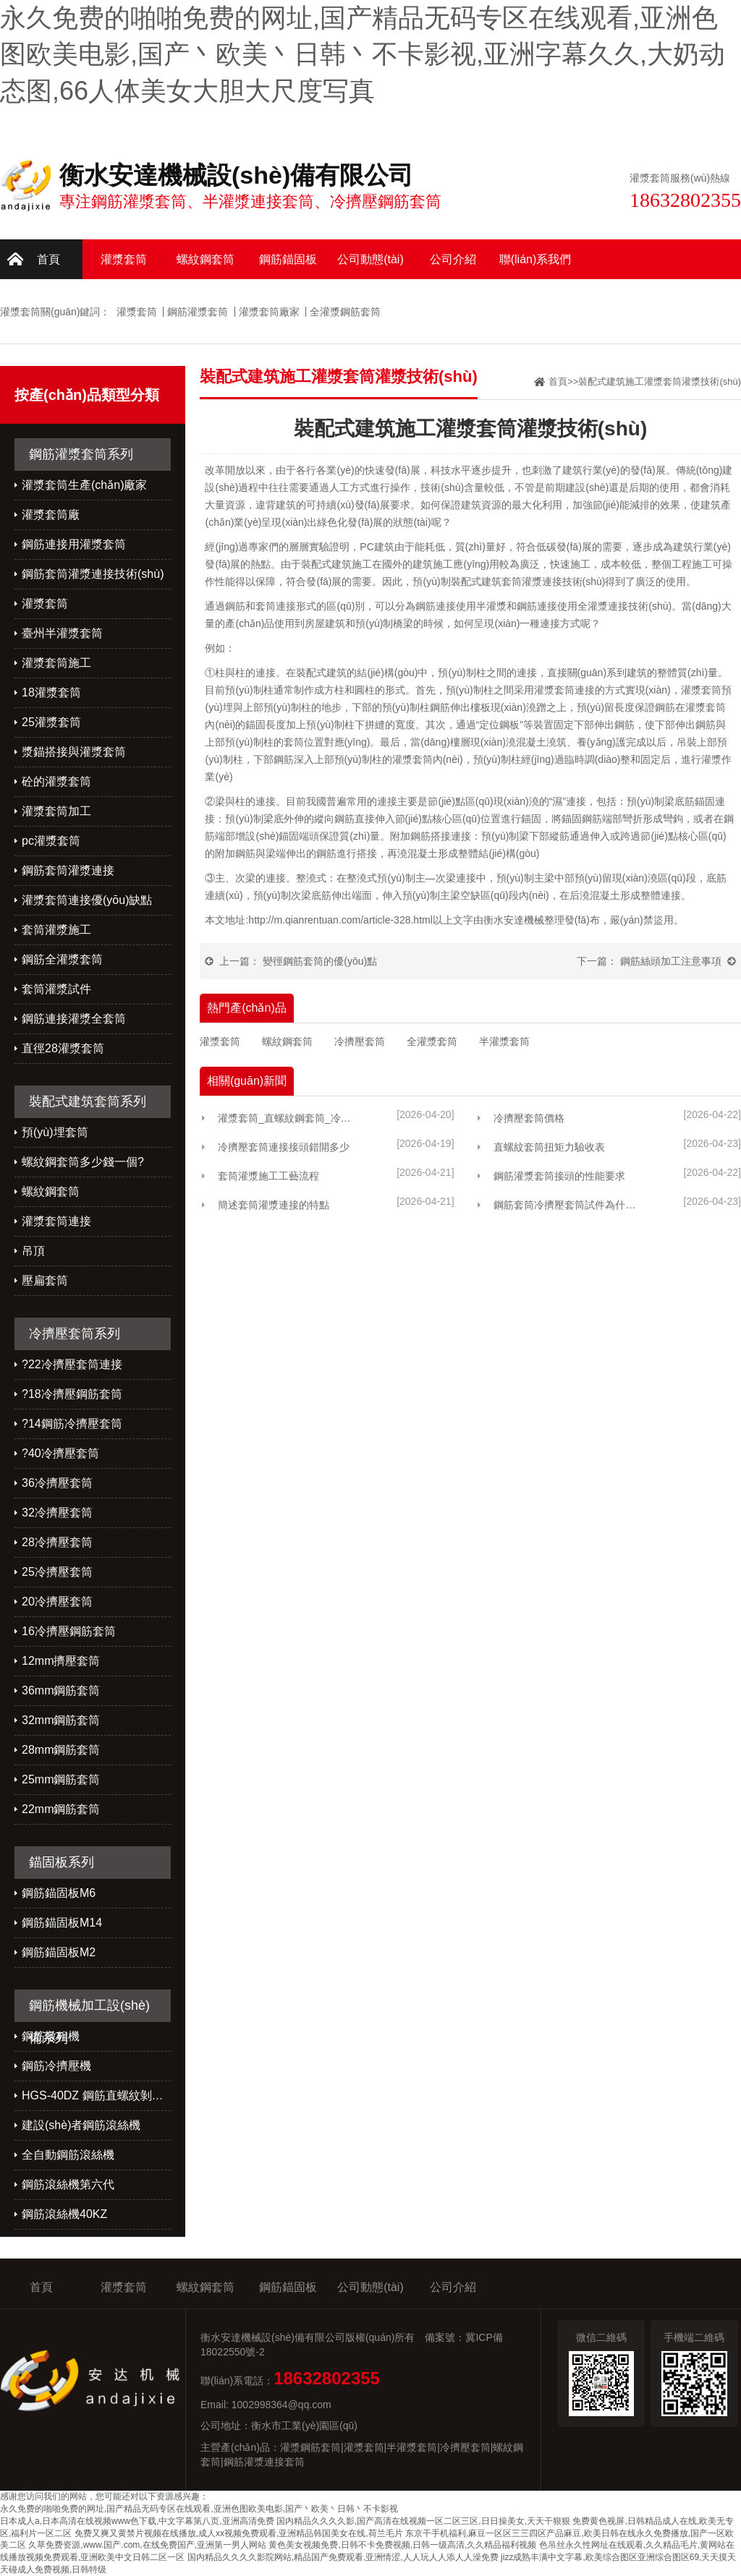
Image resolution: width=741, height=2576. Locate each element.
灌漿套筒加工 (56, 811)
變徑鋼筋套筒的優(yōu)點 (320, 961)
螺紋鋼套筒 (205, 259)
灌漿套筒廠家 (269, 312)
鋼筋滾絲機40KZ (64, 2214)
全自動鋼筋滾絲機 (68, 2155)
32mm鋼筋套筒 (61, 1720)
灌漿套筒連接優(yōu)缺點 (87, 900)
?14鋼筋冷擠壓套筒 (72, 1423)
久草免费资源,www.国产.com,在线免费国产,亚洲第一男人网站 (147, 2545)
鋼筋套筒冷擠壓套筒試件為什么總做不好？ (568, 1205)
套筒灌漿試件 (56, 989)
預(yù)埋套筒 (55, 1132)
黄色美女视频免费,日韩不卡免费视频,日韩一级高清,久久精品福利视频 (402, 2545)
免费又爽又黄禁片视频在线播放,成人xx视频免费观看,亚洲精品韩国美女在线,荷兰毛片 (239, 2533)
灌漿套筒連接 (56, 1221)
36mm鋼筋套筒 (61, 1690)
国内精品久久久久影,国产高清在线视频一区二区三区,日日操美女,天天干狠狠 (423, 2521)
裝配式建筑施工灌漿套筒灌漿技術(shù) (659, 381)
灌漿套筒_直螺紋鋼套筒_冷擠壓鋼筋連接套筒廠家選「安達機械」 (289, 1118)
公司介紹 (453, 259)
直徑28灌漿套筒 (63, 1048)
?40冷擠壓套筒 (60, 1453)
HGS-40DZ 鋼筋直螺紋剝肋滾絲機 (96, 2095)
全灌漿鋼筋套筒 (345, 312)
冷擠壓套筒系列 (74, 1333)
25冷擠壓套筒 (57, 1572)
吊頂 (33, 1251)
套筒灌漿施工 (56, 930)
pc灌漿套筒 (51, 841)
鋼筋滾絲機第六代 (68, 2184)
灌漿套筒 (124, 259)
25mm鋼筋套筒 (61, 1779)
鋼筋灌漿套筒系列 (81, 454)
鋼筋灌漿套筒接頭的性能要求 (559, 1176)
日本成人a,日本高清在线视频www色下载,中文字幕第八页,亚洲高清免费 (137, 2521)
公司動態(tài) (370, 259)
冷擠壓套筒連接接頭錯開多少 (284, 1147)
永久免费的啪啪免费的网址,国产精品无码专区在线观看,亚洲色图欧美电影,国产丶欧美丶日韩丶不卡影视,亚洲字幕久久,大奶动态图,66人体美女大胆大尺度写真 (362, 54)
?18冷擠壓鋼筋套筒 (72, 1394)
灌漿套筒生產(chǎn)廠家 (84, 485)
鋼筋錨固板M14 (62, 1922)
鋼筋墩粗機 (51, 2036)
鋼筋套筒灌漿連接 (68, 870)
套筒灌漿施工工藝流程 (268, 1176)
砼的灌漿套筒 (56, 781)
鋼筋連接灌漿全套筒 (74, 1018)
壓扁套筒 (45, 1280)
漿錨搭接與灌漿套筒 (74, 752)
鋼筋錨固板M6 (59, 1893)
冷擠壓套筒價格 (529, 1118)
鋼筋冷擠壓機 (56, 2066)
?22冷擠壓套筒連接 (72, 1364)
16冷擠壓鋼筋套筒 (69, 1631)
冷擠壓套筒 (359, 1041)
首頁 (48, 259)
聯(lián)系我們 (535, 259)
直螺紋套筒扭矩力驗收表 (549, 1147)
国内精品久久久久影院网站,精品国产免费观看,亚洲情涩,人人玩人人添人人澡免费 (343, 2557)
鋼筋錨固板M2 (59, 1952)
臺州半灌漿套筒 (62, 633)
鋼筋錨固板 (288, 259)
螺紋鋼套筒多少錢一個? (83, 1162)
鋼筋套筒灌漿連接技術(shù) (93, 574)
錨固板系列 (61, 1862)
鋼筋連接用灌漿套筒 (74, 544)
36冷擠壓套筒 (57, 1483)
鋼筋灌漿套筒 (197, 312)
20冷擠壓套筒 (57, 1601)
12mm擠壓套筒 (61, 1661)
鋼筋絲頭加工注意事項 (670, 961)
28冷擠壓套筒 (57, 1542)
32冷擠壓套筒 (57, 1512)
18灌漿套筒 (51, 692)
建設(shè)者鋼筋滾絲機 (81, 2125)
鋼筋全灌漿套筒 (62, 959)
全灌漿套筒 (432, 1041)
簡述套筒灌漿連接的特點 (273, 1205)
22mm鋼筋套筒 (61, 1809)
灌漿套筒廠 (51, 514)
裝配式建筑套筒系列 (87, 1101)
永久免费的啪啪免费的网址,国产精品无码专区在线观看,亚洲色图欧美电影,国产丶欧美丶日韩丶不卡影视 (199, 2509)
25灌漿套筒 (51, 722)
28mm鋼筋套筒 (61, 1750)
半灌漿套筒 (504, 1041)
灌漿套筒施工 (56, 663)
